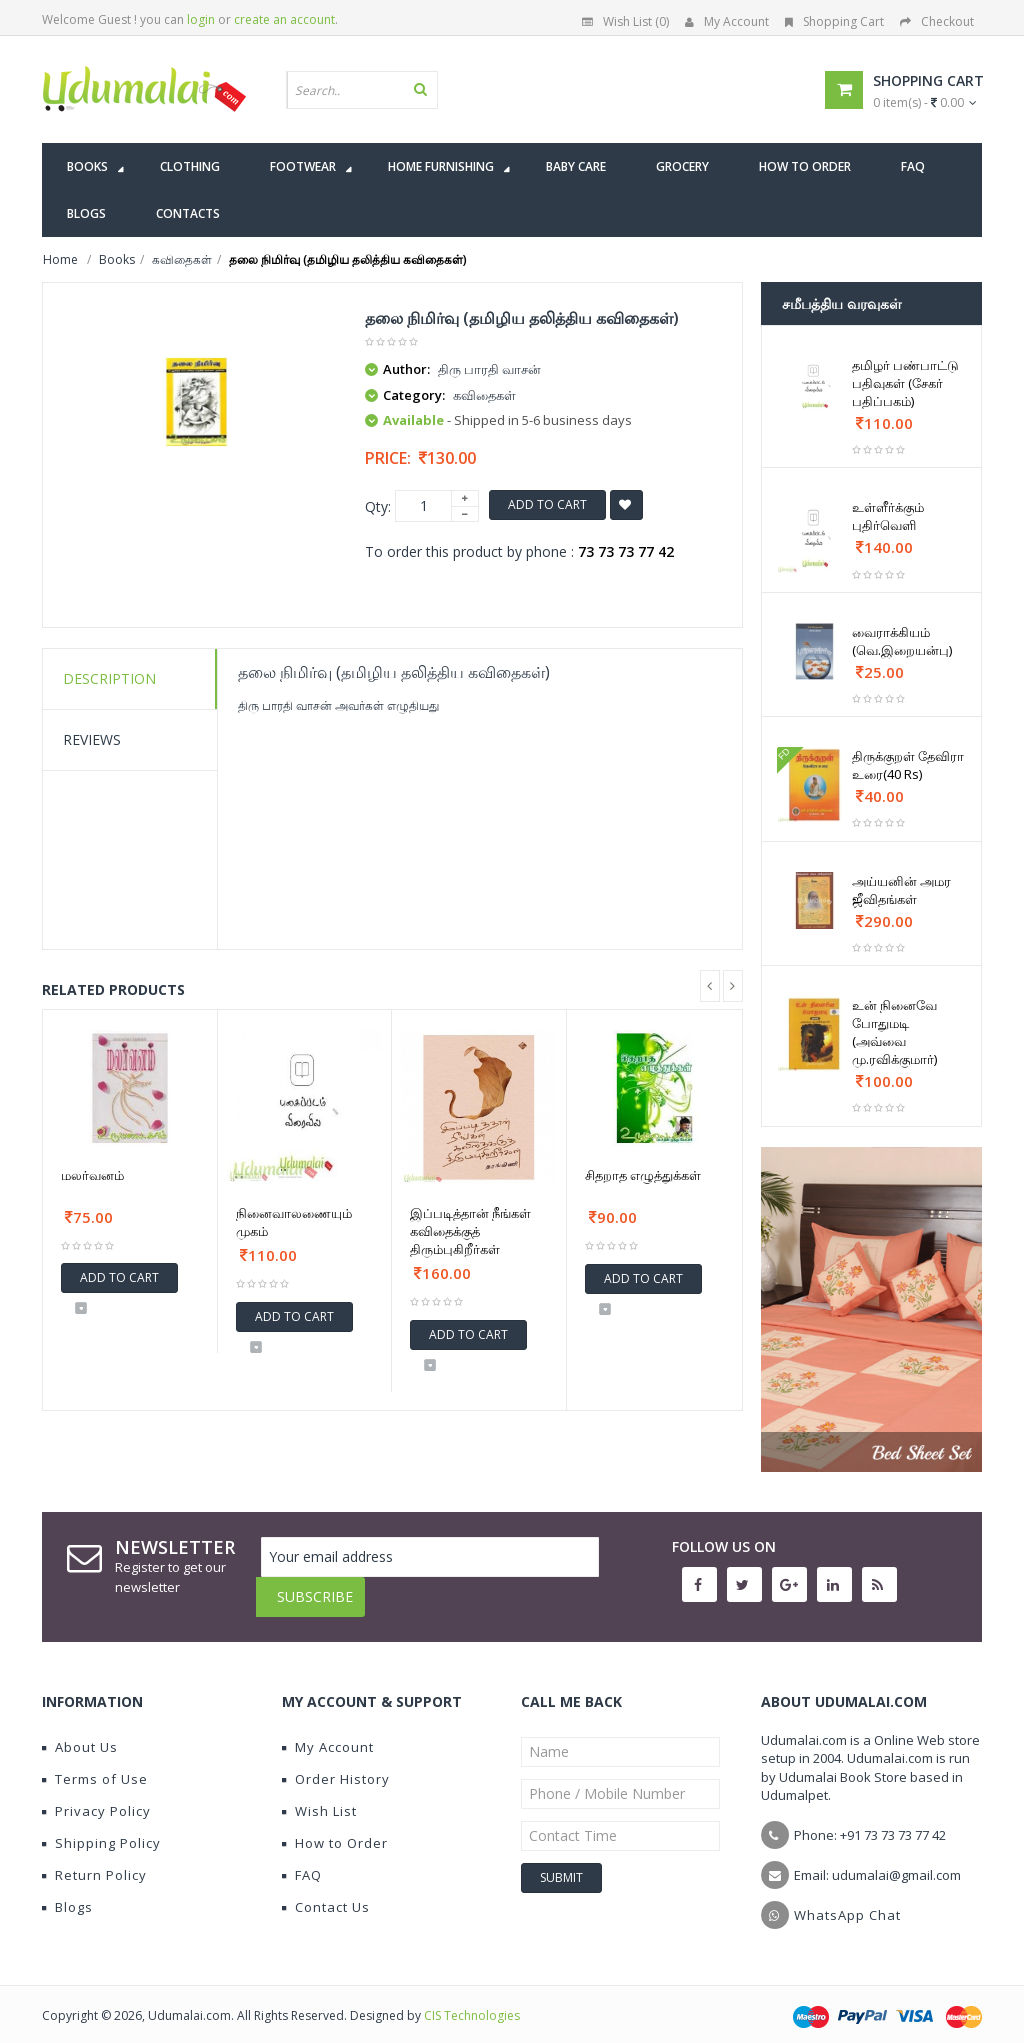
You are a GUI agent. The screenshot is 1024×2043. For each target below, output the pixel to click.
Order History (336, 1764)
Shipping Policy (101, 1828)
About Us (80, 1732)
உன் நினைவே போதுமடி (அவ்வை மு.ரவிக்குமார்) (894, 1032)
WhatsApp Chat (847, 1900)
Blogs (67, 1892)
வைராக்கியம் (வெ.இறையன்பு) (902, 641)
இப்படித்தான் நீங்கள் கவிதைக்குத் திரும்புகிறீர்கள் (470, 1231)
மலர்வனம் (92, 1175)
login (201, 19)
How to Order (335, 1828)
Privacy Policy (96, 1796)
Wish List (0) (625, 21)
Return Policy (94, 1860)
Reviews (92, 739)
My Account (727, 21)
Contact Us (326, 1892)
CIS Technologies (472, 2000)
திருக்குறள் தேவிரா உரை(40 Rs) (908, 765)
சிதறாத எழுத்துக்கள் (643, 1175)
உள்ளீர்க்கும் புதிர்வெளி (888, 516)
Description (109, 678)
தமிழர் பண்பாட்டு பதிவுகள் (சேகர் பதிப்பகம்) (905, 383)
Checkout (937, 21)
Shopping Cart (834, 21)
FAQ (302, 1860)
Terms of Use (95, 1764)
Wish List (319, 1796)
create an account (284, 19)
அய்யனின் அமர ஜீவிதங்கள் (901, 890)
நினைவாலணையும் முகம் (294, 1222)
